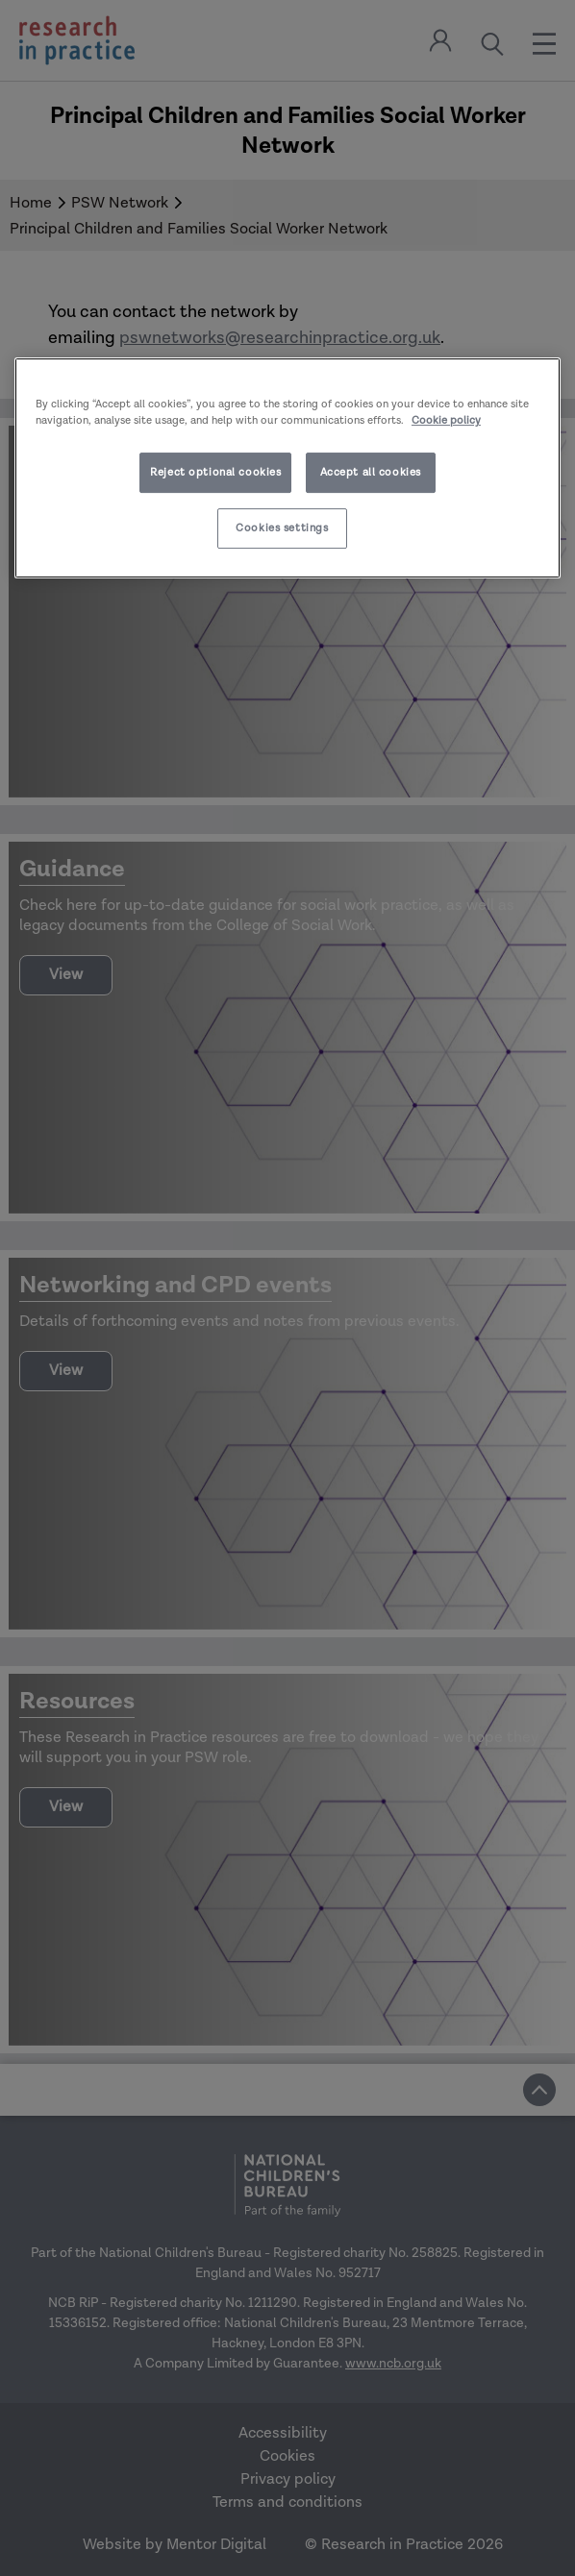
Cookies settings (282, 528)
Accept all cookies (370, 472)
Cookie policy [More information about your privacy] (446, 420)
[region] (287, 467)
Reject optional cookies (215, 472)
